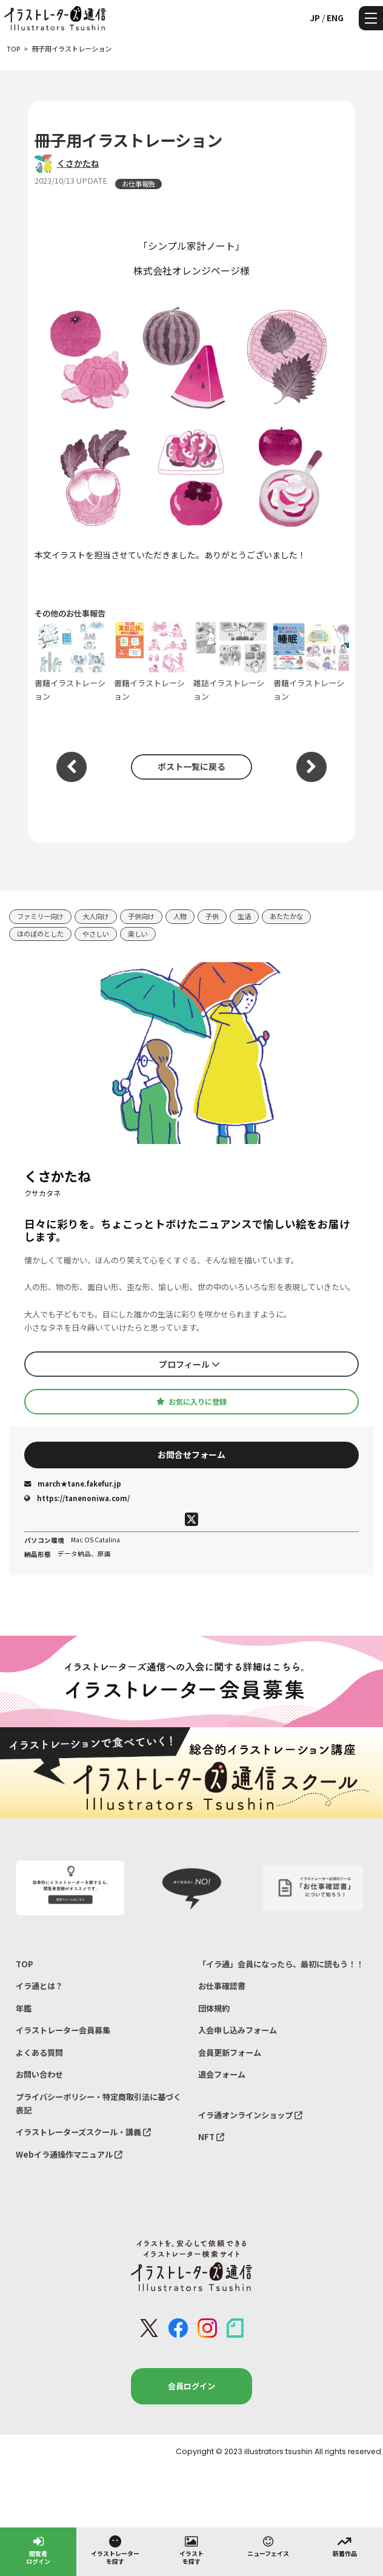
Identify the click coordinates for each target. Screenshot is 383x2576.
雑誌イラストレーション (231, 662)
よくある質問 (39, 2052)
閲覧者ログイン (38, 2550)
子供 (212, 916)
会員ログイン (191, 2386)
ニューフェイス (268, 2546)
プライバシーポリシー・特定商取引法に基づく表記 (98, 2103)
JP (315, 18)
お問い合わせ (39, 2074)
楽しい (138, 933)
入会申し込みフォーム (237, 2030)
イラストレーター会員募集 (63, 2030)
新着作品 (345, 2546)
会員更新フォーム (229, 2052)
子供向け (141, 916)
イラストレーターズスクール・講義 (83, 2132)
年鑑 (24, 2008)
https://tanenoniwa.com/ (77, 1498)
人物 (180, 916)
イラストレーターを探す (115, 2550)
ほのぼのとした (40, 933)
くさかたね (78, 163)
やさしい (95, 933)
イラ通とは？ (39, 1986)
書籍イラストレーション (72, 662)
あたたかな (286, 916)
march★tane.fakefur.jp (72, 1483)
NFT (211, 2137)
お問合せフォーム (191, 1454)
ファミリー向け (40, 916)
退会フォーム (221, 2074)
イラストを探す (191, 2550)
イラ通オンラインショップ (250, 2115)
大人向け (95, 916)
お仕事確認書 (221, 1986)
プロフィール (189, 1364)
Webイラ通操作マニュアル (69, 2154)
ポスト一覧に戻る (191, 766)
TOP (24, 1964)
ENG (335, 18)
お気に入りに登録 (191, 1401)
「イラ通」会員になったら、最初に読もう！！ (281, 1964)
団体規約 (214, 2008)
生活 (244, 916)
